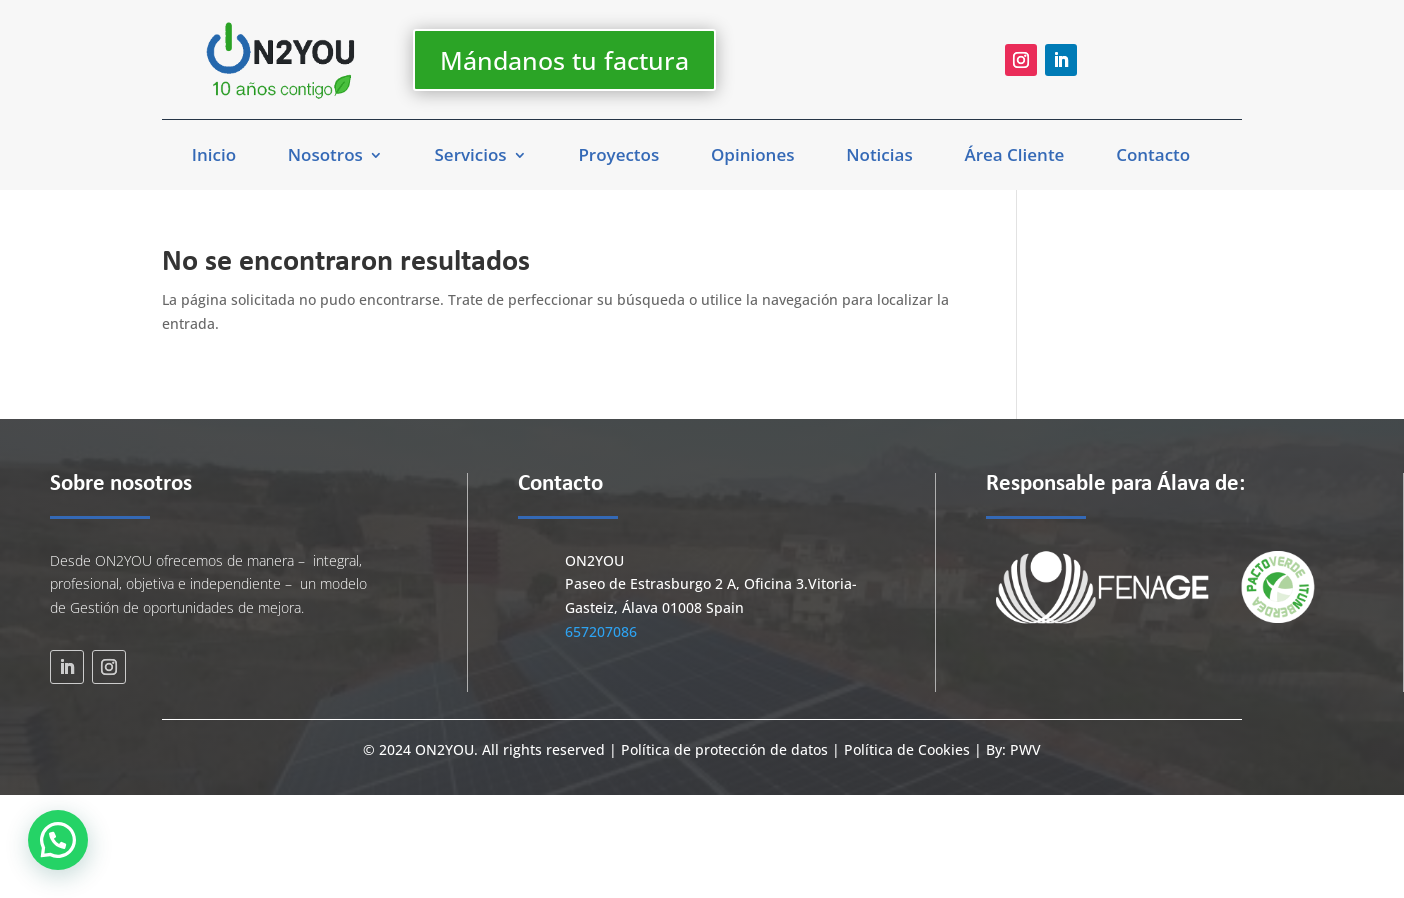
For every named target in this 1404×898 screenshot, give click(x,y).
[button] (58, 840)
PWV (1025, 749)
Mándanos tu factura (564, 60)
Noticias (879, 157)
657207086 (601, 631)
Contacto (1153, 157)
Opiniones (753, 157)
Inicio (214, 157)
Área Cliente (1014, 157)
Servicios (471, 157)
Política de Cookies (907, 749)
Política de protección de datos (726, 749)
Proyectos (618, 157)
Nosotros (325, 157)
